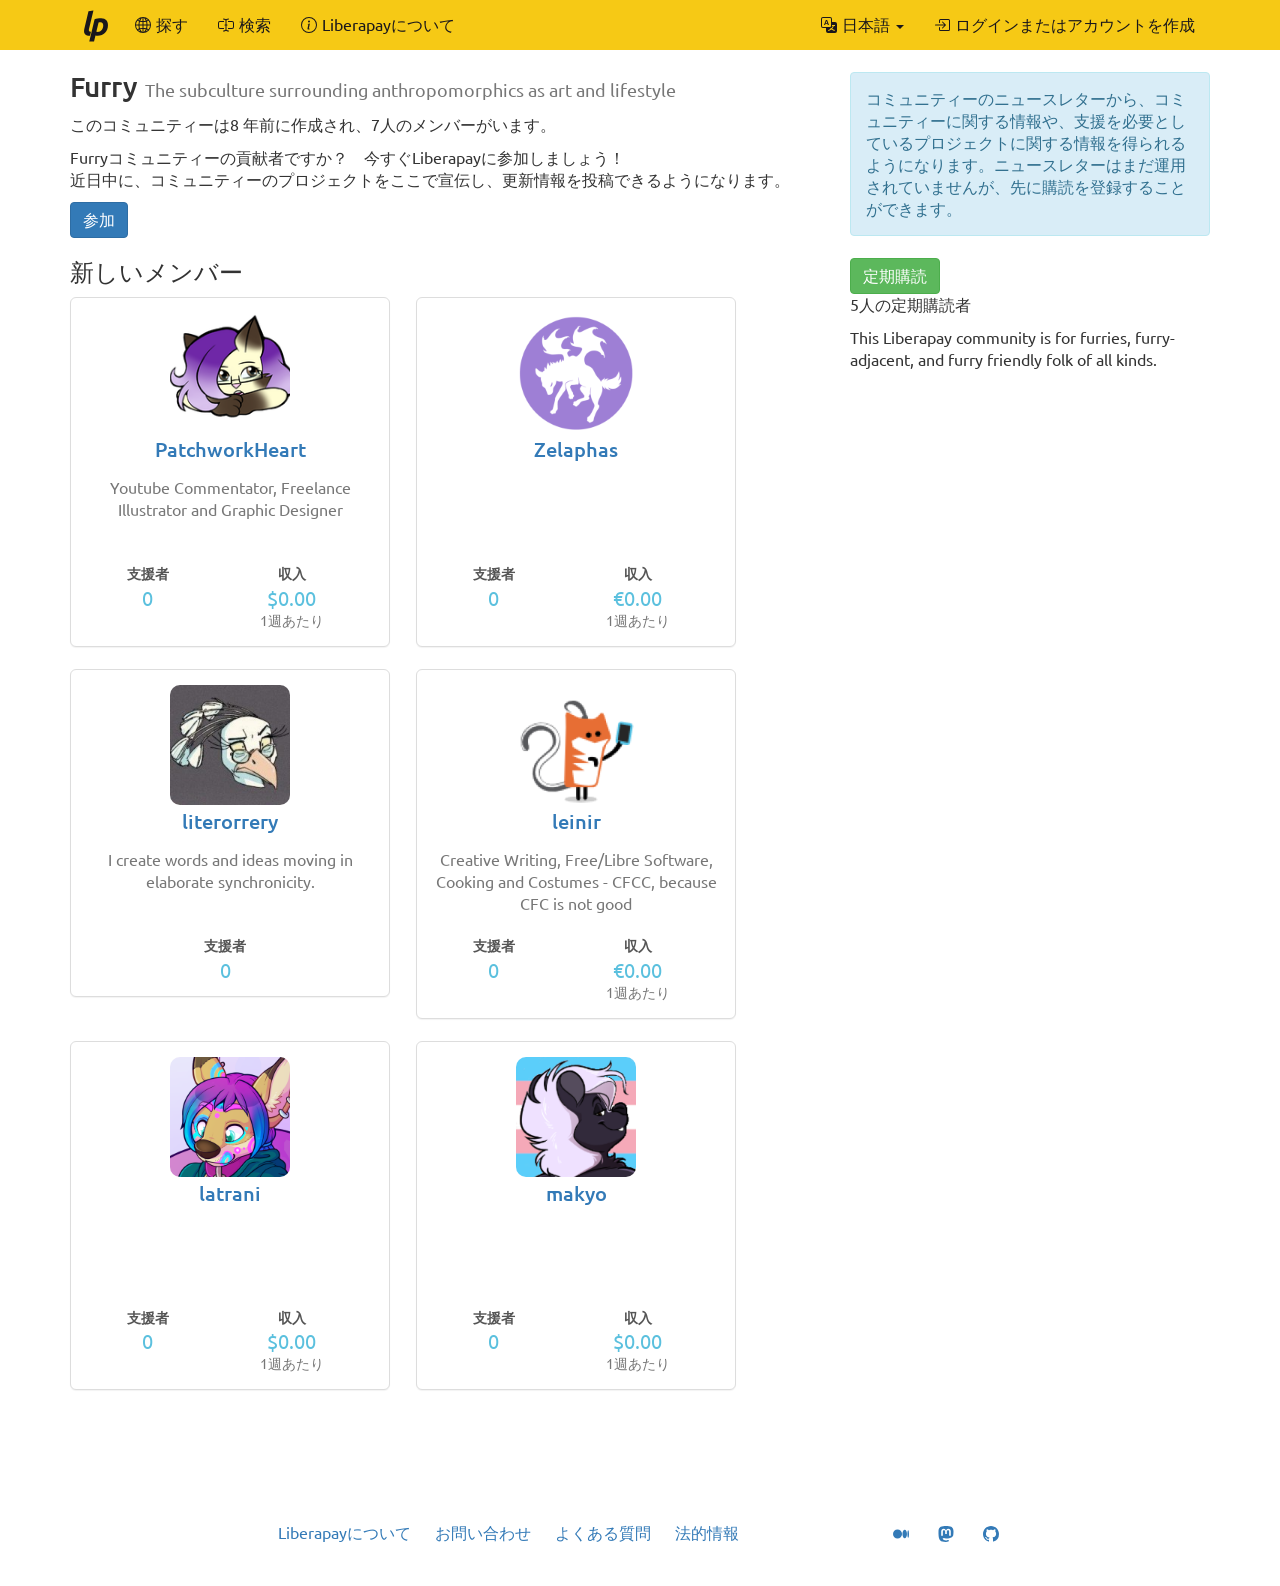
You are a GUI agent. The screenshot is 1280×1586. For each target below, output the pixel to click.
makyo (576, 1193)
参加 (99, 220)
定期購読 (895, 276)
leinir (576, 821)
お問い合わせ (483, 1533)
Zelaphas (576, 449)
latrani (230, 1193)
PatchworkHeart (230, 449)
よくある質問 (603, 1533)
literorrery (230, 821)
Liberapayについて (344, 1533)
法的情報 (707, 1533)
